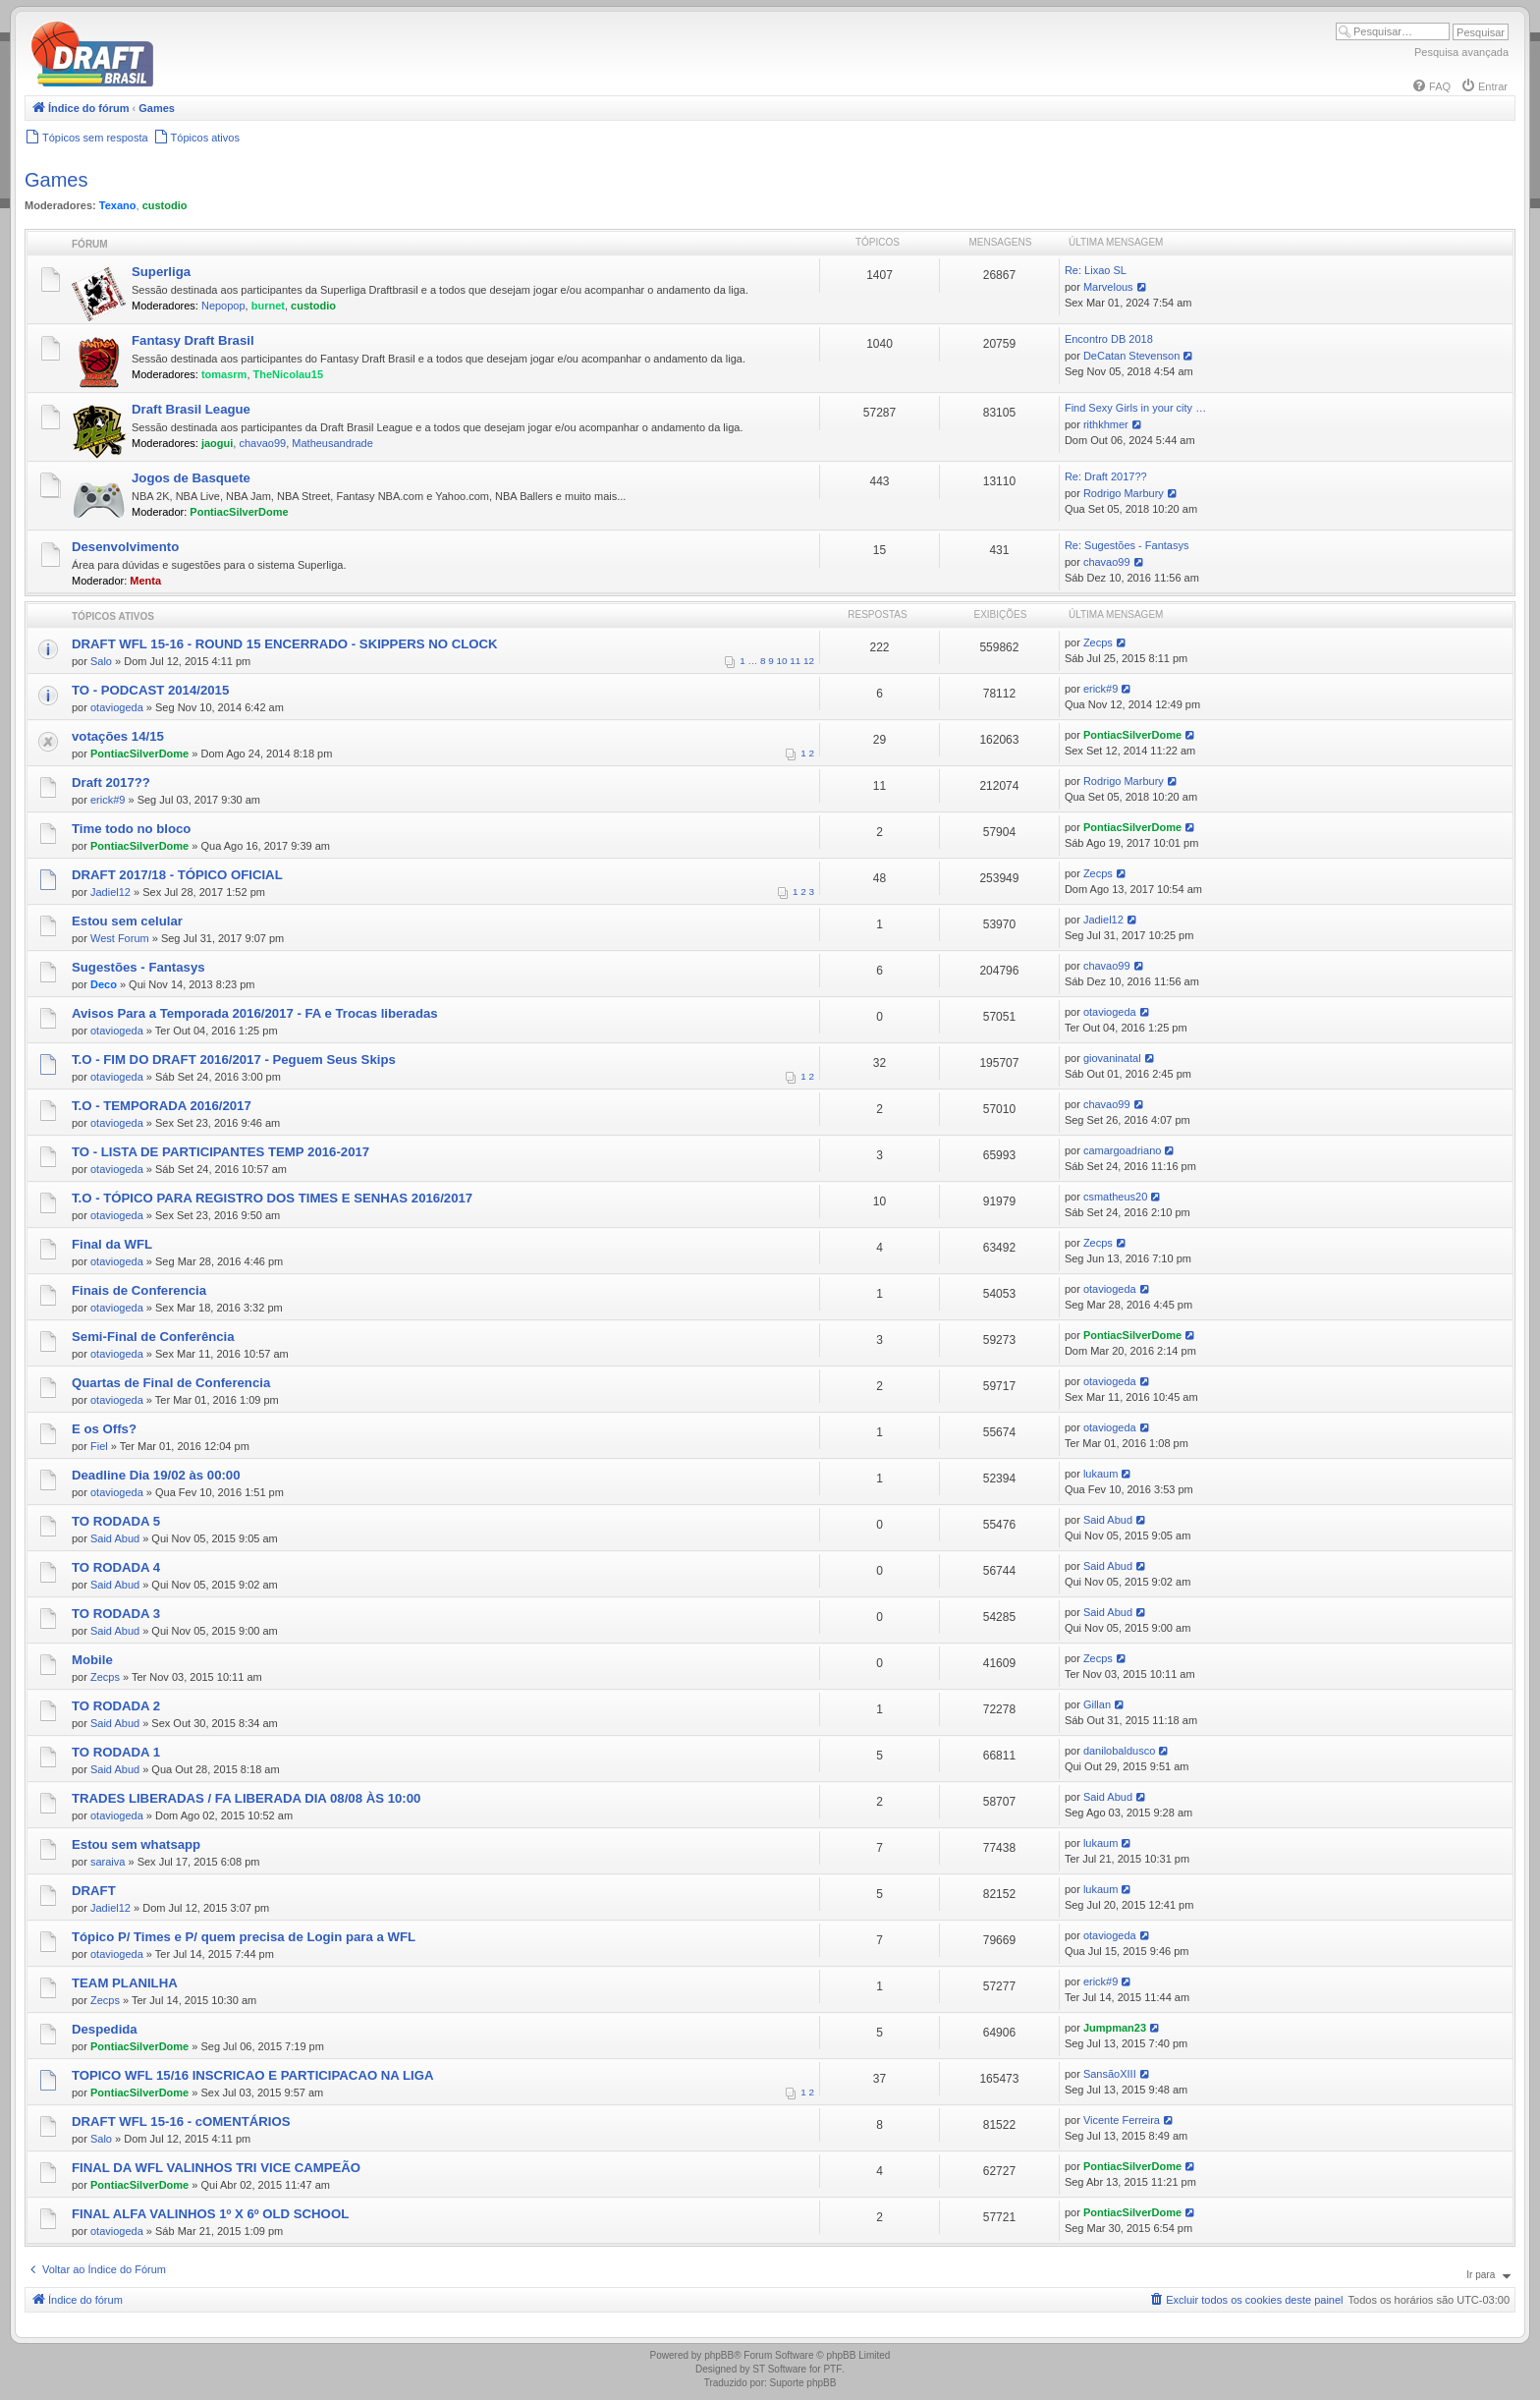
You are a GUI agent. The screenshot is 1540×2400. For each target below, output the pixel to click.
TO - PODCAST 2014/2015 (150, 690)
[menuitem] (1431, 86)
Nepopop (223, 305)
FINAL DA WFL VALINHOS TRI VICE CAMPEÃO (216, 2167)
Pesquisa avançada (1461, 52)
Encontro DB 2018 (1109, 339)
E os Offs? (104, 1429)
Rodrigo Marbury (1123, 493)
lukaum (1100, 1473)
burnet (268, 305)
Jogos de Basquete (191, 478)
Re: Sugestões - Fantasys (1127, 545)
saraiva (107, 1862)
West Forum (119, 938)
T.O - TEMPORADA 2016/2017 (161, 1105)
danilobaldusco (1119, 1751)
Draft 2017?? (111, 782)
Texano (118, 205)
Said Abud (114, 1538)
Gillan (1097, 1704)
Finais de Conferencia (139, 1290)
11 (795, 660)
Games (56, 180)
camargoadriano (1122, 1150)
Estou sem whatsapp (136, 1844)
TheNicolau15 (288, 374)
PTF (832, 2369)
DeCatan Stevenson (1131, 356)
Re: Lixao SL (1096, 270)
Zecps (1098, 642)
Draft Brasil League (191, 409)
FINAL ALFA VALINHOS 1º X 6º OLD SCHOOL (210, 2213)
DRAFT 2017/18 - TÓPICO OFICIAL (177, 874)
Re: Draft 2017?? (1106, 476)
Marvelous (1108, 287)
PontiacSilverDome (239, 512)
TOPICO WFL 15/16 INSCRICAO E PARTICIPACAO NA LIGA (253, 2075)
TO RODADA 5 (116, 1521)
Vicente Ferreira (1121, 2120)
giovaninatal (1112, 1058)
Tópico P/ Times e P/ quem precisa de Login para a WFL (243, 1936)
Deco (103, 984)
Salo (101, 661)
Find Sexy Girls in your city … (1135, 408)
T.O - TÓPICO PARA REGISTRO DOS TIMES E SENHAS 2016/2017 (272, 1198)
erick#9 (1100, 689)
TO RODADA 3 (116, 1613)
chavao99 (262, 443)
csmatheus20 (1115, 1196)
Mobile (92, 1659)
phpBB (719, 2355)
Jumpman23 (1114, 2028)
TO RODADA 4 (116, 1567)
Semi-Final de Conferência (153, 1336)
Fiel (99, 1446)
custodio (165, 205)
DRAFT (94, 1890)
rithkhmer (1105, 424)
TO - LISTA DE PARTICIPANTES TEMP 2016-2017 (220, 1151)
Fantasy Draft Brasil (193, 340)
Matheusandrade (332, 443)
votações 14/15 (118, 736)
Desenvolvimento (125, 546)
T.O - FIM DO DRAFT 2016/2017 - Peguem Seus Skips (234, 1059)
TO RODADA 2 (116, 1706)
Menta (145, 580)
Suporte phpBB (803, 2382)
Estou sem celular (127, 921)
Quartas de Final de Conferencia (171, 1382)
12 (808, 660)
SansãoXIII (1109, 2074)
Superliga (161, 271)
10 (782, 660)
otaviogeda (116, 707)
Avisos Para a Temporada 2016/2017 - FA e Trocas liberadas (255, 1013)
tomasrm (224, 374)
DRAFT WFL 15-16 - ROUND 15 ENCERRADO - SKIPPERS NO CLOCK (285, 644)
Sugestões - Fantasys (138, 967)
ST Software (779, 2369)
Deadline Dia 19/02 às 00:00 (156, 1475)
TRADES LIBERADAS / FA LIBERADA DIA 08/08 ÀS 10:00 (246, 1798)
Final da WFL (112, 1244)
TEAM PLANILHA (125, 1983)
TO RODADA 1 (116, 1752)
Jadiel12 (110, 892)
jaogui (217, 443)
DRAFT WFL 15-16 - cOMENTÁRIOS (181, 2121)
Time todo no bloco (131, 828)
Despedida (105, 2029)
